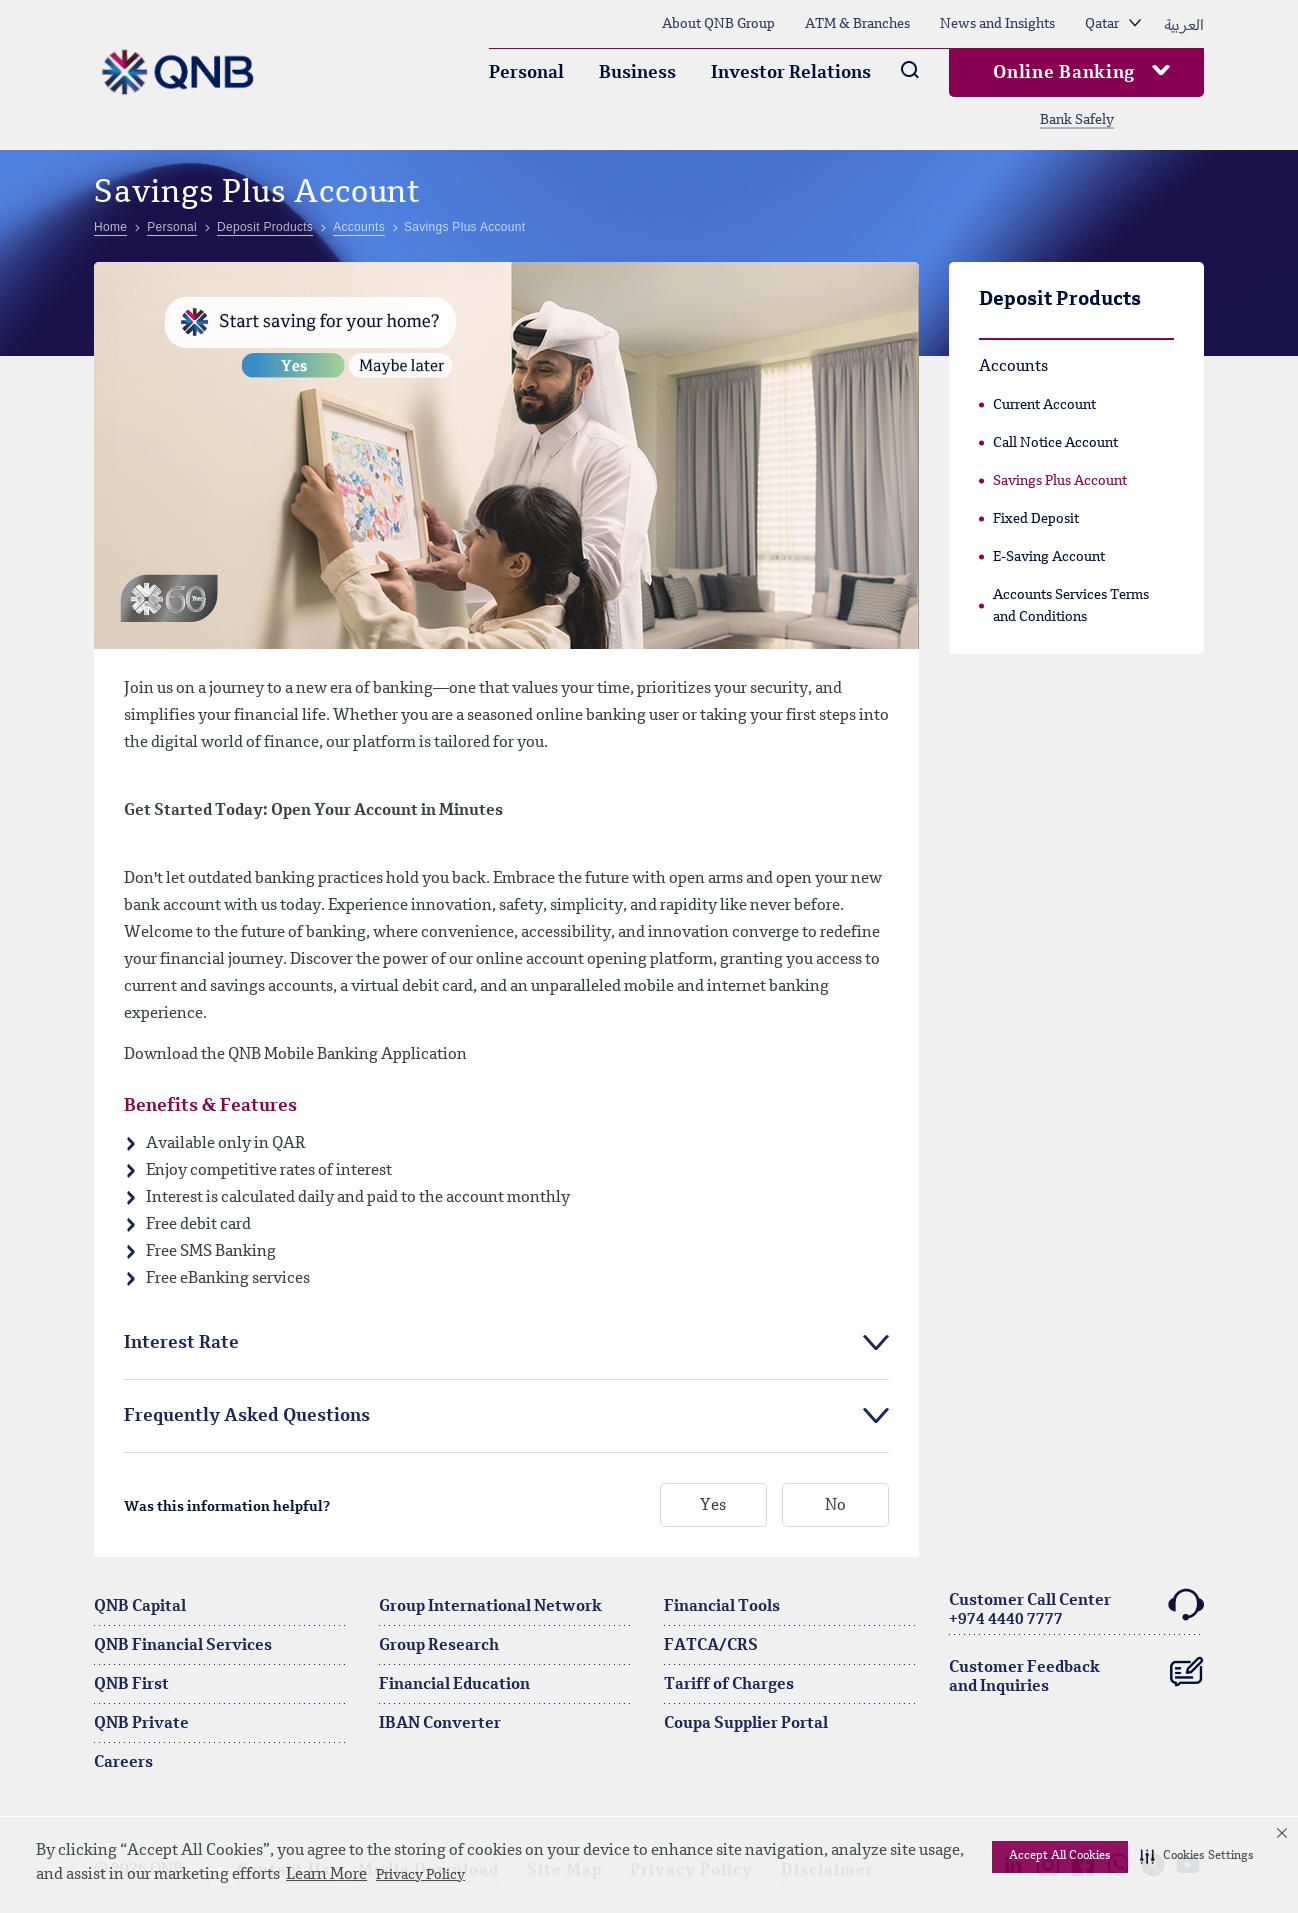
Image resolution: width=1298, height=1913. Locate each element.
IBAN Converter (440, 1724)
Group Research (439, 1646)
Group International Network (490, 1607)
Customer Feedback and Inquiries (1076, 1672)
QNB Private (141, 1724)
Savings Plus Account (1060, 481)
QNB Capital (140, 1607)
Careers (123, 1763)
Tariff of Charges (729, 1685)
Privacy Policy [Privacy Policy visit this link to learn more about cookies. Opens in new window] (420, 1875)
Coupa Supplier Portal (746, 1724)
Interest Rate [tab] (181, 1343)
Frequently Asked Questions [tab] (247, 1416)
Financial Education (454, 1685)
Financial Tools (722, 1607)
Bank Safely (1077, 120)
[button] (1197, 1857)
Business (637, 73)
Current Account (1044, 405)
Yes (713, 1506)
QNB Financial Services (183, 1646)
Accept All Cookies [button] (1060, 1856)
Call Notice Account (1055, 443)
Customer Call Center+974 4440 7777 (1076, 1607)
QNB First (131, 1685)
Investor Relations (791, 73)
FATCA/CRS (711, 1646)
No (835, 1506)
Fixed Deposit (1036, 519)
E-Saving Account (1049, 557)
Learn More (326, 1875)
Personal (526, 73)
